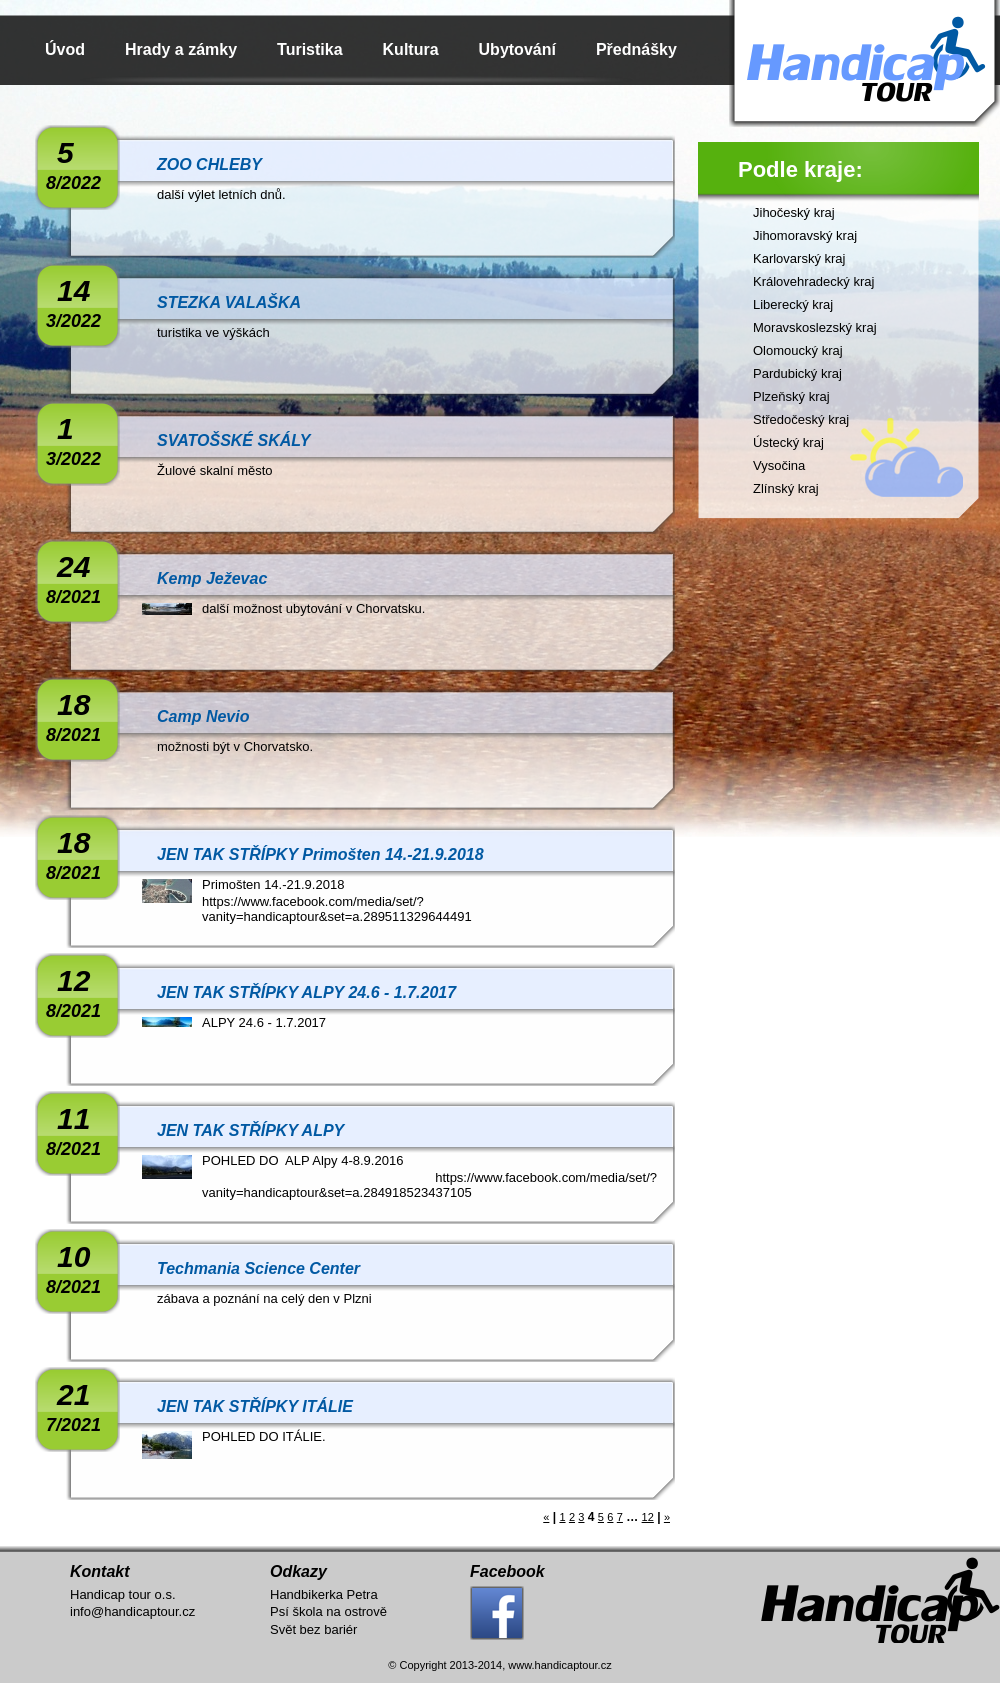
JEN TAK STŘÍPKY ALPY (250, 1130)
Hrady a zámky (181, 49)
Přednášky (636, 49)
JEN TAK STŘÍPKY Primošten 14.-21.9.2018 (320, 854)
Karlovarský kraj (799, 258)
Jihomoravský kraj (805, 235)
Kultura (411, 49)
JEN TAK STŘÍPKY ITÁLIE (255, 1406)
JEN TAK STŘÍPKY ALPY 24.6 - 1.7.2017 (306, 992)
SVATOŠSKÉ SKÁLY (234, 440)
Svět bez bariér (313, 1629)
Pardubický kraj (797, 373)
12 (648, 1517)
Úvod (65, 49)
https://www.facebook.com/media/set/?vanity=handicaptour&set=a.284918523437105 (429, 1185)
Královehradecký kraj (813, 281)
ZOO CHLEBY (209, 164)
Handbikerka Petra (324, 1594)
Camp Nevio (203, 716)
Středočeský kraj (801, 419)
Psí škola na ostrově (328, 1611)
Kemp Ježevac (212, 578)
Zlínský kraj (786, 488)
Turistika (310, 49)
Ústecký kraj (788, 442)
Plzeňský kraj (791, 396)
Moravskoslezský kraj (815, 327)
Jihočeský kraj (794, 212)
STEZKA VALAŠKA (229, 302)
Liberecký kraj (793, 304)
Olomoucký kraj (798, 350)
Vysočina (779, 465)
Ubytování (517, 49)
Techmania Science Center (258, 1268)
